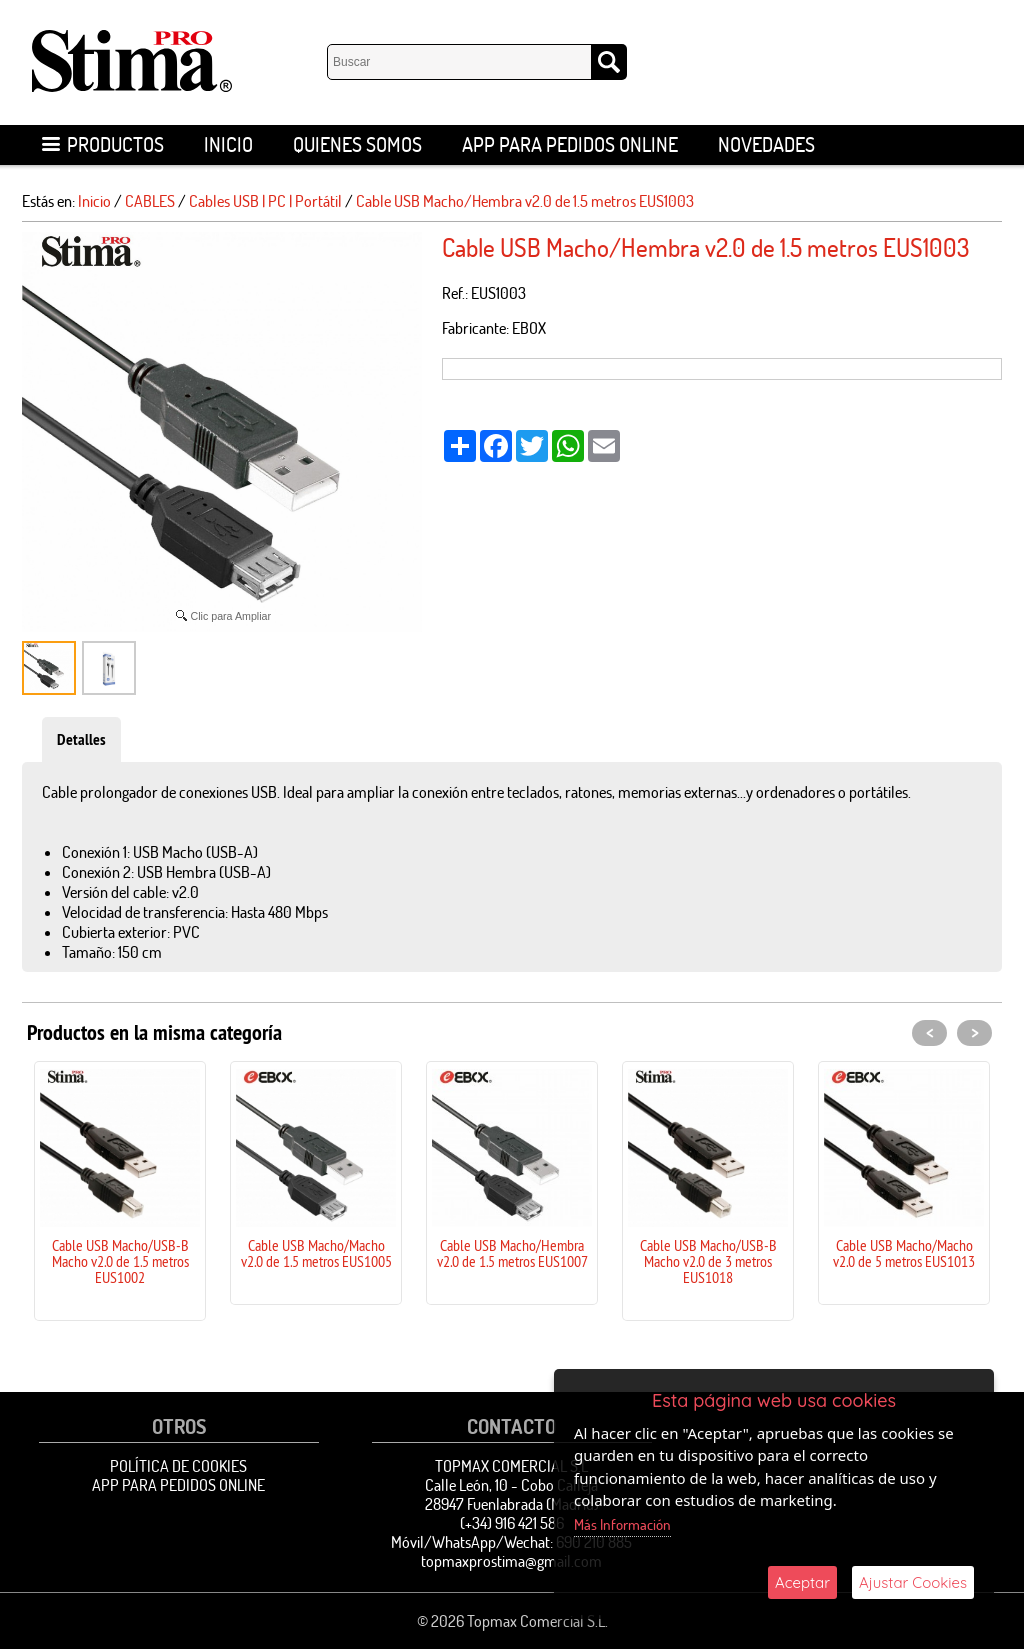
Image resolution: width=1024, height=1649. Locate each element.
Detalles (81, 739)
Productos (103, 144)
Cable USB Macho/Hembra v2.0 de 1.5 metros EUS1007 (512, 1253)
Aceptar (802, 1582)
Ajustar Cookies (913, 1582)
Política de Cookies (178, 1466)
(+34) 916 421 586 (512, 1523)
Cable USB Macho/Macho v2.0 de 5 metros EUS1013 (904, 1253)
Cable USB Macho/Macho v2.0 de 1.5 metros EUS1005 (316, 1253)
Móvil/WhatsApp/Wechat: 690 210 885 (511, 1542)
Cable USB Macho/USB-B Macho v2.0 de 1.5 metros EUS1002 (120, 1261)
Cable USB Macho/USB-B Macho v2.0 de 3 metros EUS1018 (708, 1261)
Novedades (766, 144)
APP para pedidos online (570, 144)
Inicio (228, 144)
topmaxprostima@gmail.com (511, 1561)
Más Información (622, 1524)
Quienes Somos (357, 144)
